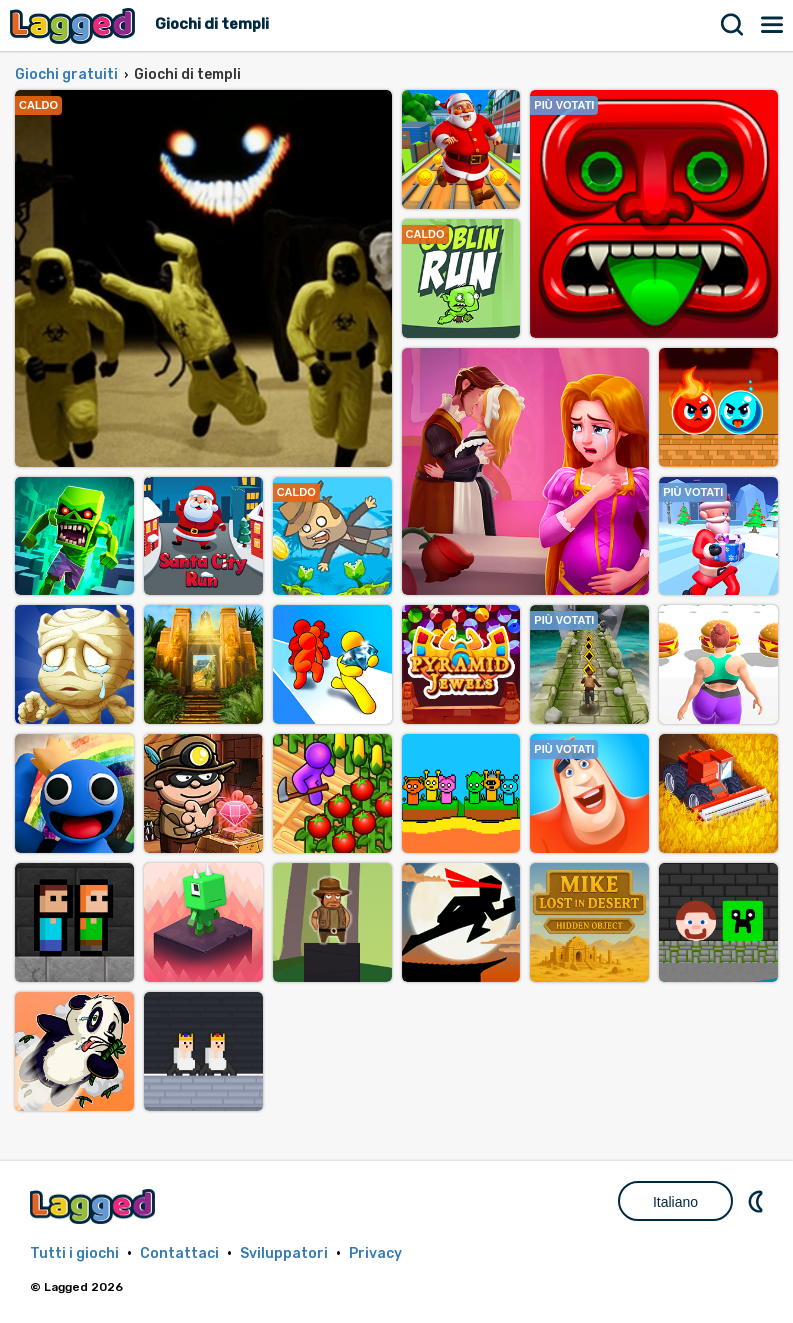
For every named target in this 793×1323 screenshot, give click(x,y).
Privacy (375, 1253)
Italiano (675, 1202)
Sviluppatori (284, 1253)
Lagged (75, 25)
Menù (773, 25)
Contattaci (179, 1253)
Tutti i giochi (74, 1253)
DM (758, 1201)
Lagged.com (95, 1206)
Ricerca (733, 25)
